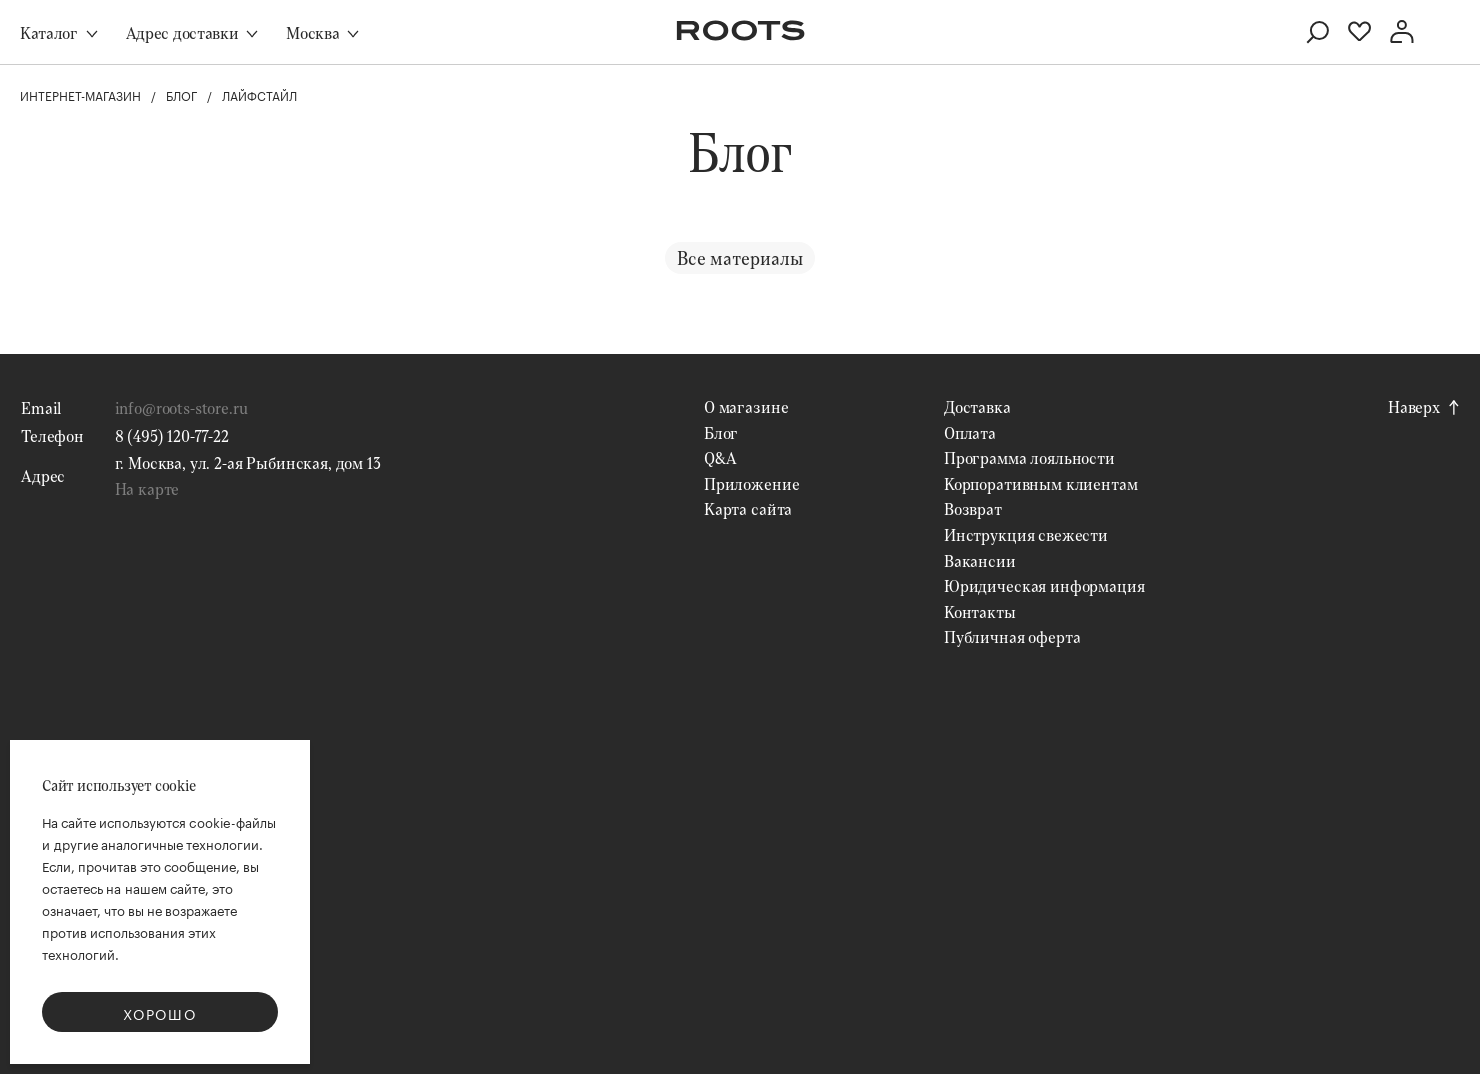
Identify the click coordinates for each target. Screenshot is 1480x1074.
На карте (147, 488)
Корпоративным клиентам (1040, 483)
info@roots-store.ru (181, 407)
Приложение (751, 483)
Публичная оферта (1012, 636)
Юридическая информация (1044, 585)
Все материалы (740, 258)
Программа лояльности (1029, 457)
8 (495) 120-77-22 (172, 435)
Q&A (720, 457)
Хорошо (160, 1013)
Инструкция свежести (1026, 534)
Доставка (977, 406)
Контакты (980, 611)
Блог (721, 432)
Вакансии (980, 560)
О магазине (746, 406)
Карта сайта (748, 508)
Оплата (970, 432)
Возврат (973, 508)
